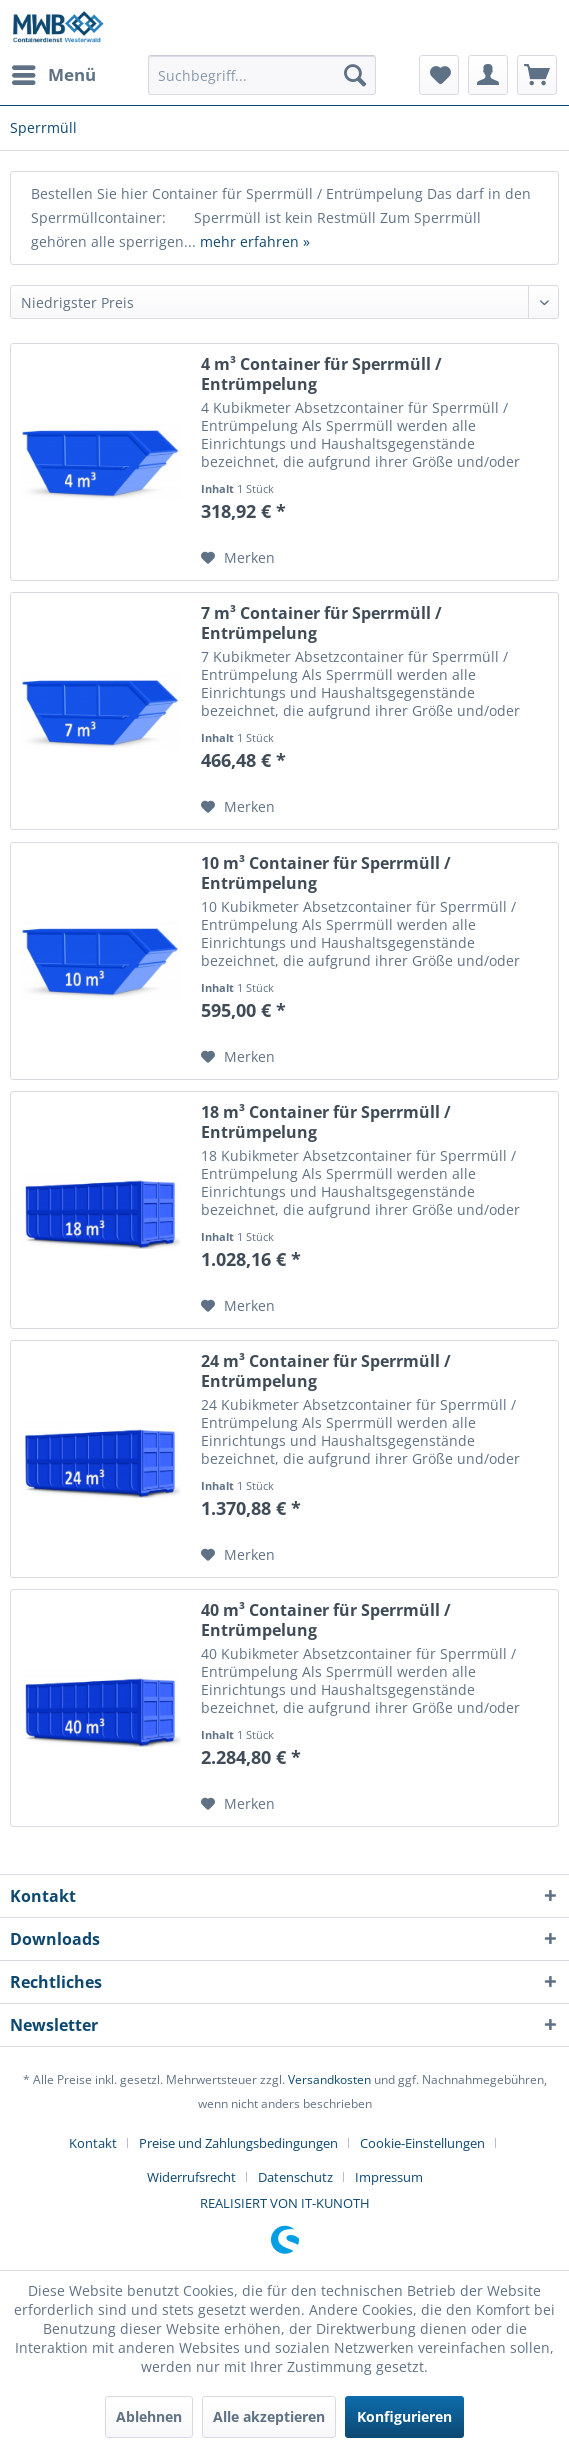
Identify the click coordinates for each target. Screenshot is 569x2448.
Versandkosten (329, 2079)
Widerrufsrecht (191, 2177)
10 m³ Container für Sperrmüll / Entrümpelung (326, 873)
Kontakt (93, 2143)
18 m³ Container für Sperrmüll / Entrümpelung (326, 1122)
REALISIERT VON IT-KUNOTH (285, 2203)
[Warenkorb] (537, 75)
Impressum (389, 2177)
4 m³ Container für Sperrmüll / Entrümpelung (321, 374)
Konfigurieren (404, 2416)
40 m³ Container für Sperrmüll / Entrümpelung (326, 1620)
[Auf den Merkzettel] (238, 558)
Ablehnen (149, 2416)
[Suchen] (355, 75)
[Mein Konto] (488, 75)
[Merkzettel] (439, 75)
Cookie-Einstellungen (422, 2143)
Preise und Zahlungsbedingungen (238, 2143)
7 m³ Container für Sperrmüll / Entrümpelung (321, 623)
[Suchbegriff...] (262, 75)
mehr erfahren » (255, 241)
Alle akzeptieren (269, 2416)
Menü (54, 72)
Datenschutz (295, 2177)
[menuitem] (53, 75)
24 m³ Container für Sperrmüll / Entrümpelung (326, 1371)
